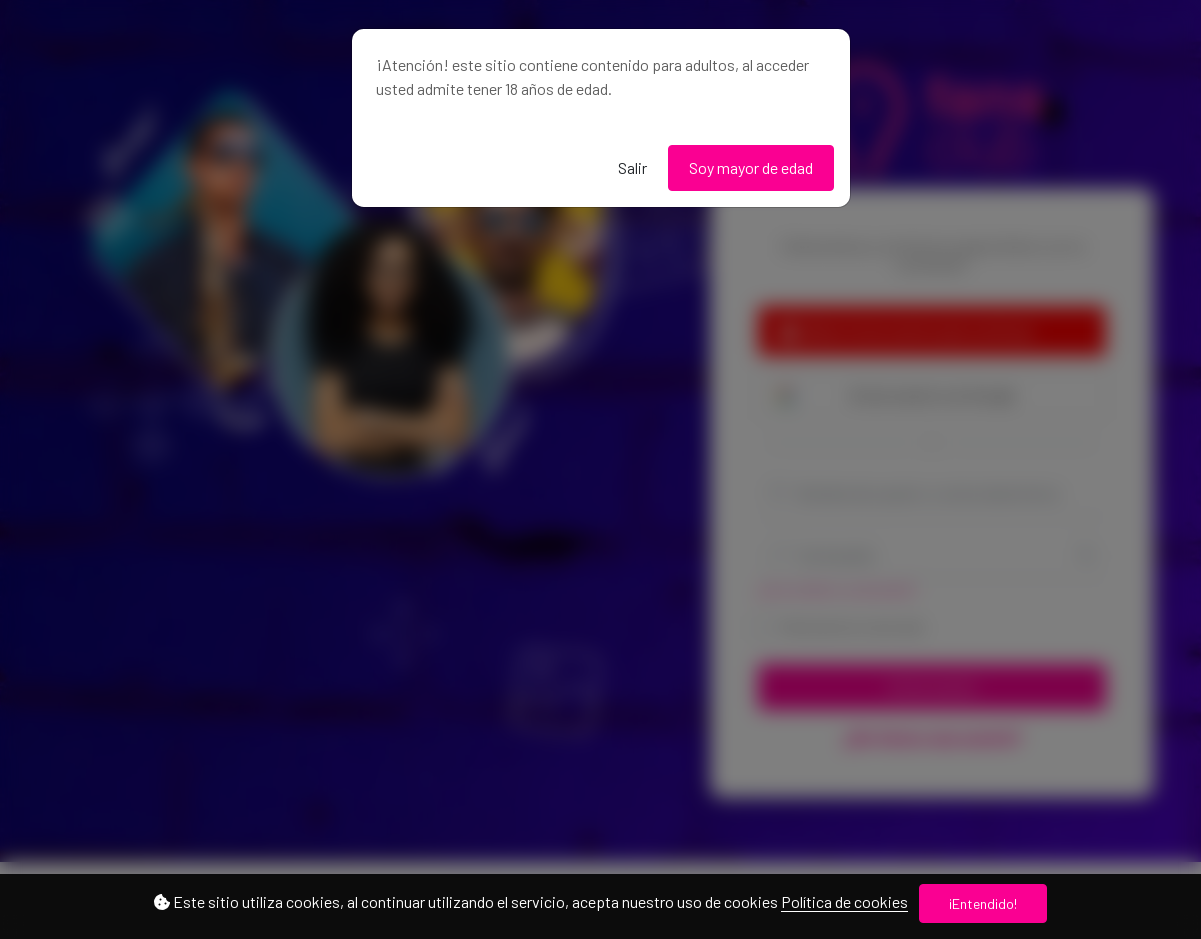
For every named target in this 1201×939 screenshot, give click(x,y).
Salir (632, 167)
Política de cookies (844, 901)
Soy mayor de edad (751, 167)
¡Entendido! (983, 903)
